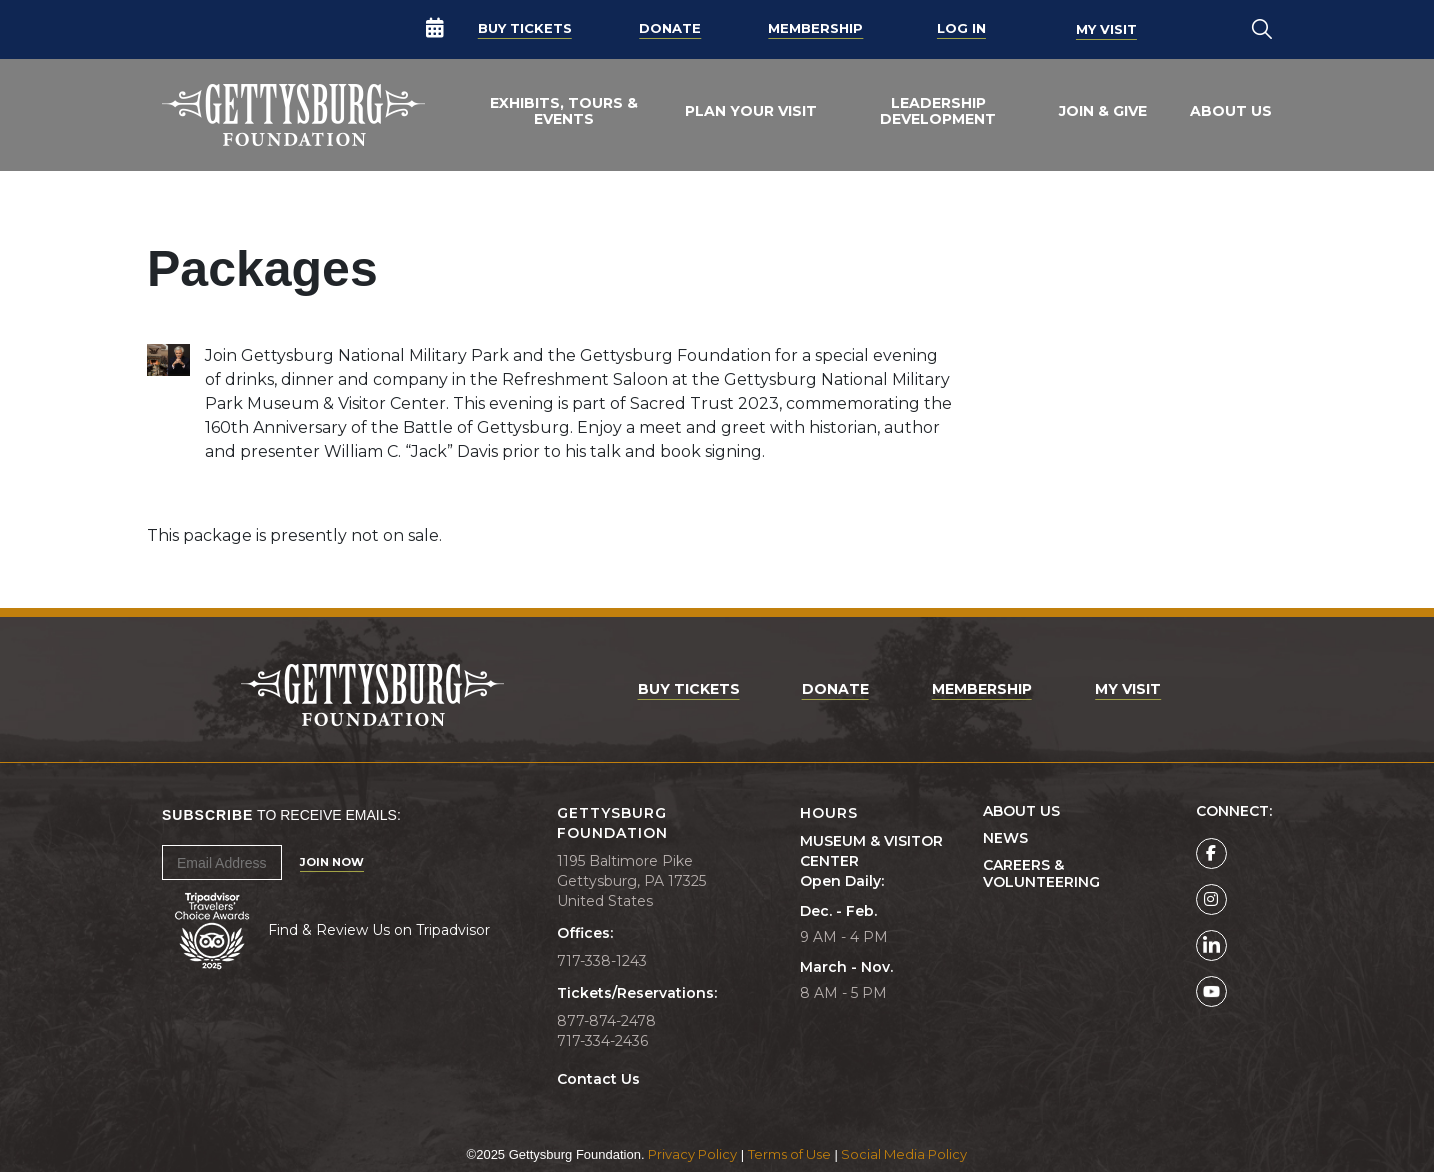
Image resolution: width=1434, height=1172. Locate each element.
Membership (815, 29)
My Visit (1106, 29)
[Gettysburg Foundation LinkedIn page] (1211, 945)
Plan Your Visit (751, 111)
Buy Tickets (525, 29)
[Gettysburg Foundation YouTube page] (1211, 991)
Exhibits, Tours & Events (564, 111)
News (1005, 838)
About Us (1231, 111)
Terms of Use (789, 1154)
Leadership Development (938, 111)
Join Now (332, 862)
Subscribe (207, 815)
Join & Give (1103, 111)
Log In (961, 29)
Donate (670, 29)
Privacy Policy (692, 1154)
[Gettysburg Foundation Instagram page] (1211, 899)
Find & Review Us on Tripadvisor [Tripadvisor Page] (379, 930)
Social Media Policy (904, 1154)
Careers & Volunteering (1041, 874)
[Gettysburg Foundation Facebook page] (1211, 853)
